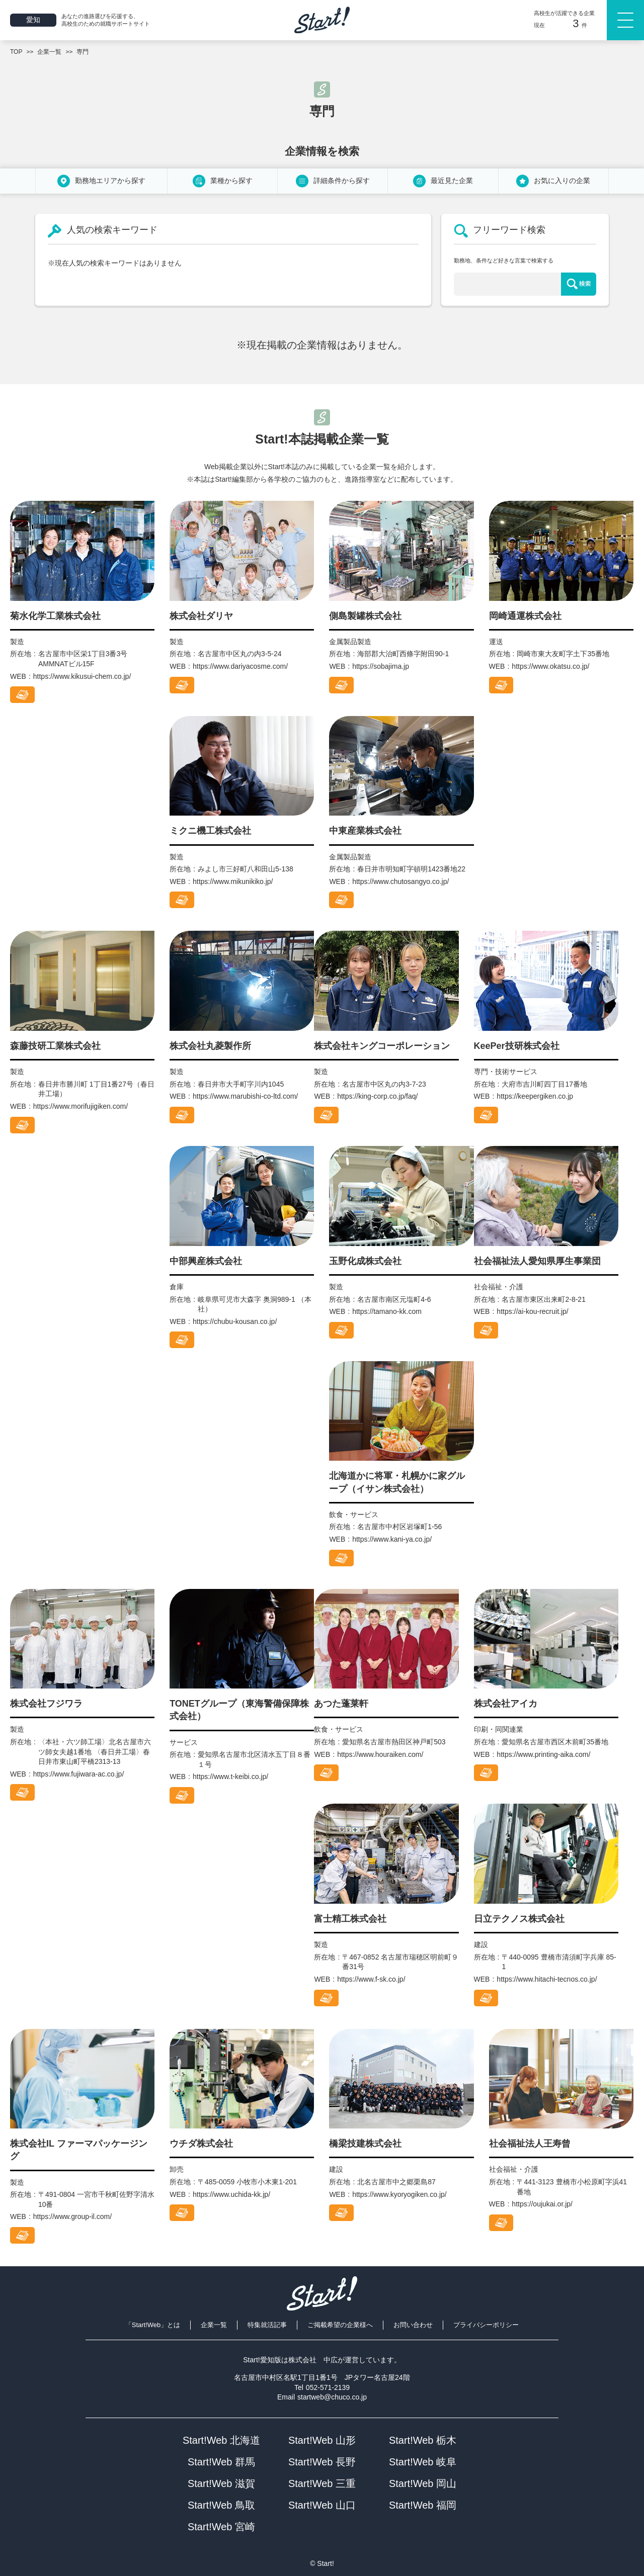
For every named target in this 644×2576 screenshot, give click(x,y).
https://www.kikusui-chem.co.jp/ (82, 676)
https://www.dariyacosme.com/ (240, 666)
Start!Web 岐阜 (422, 2461)
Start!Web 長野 (322, 2461)
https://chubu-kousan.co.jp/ (235, 1321)
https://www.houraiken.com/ (380, 1754)
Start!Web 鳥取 (221, 2505)
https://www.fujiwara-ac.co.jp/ (78, 1774)
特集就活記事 (267, 2325)
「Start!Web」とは (153, 2325)
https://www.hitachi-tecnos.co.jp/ (547, 1979)
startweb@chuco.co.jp (332, 2397)
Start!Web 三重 (322, 2483)
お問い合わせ (413, 2325)
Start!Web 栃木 (422, 2440)
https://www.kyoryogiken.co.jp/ (399, 2194)
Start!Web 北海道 (221, 2440)
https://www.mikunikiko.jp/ (233, 881)
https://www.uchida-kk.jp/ (231, 2194)
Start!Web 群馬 (221, 2461)
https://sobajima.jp (380, 666)
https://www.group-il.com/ (72, 2216)
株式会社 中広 (313, 2360)
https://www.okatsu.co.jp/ (550, 666)
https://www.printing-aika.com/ (543, 1754)
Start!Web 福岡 (422, 2505)
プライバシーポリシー (486, 2325)
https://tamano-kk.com (387, 1311)
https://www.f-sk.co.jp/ (371, 1979)
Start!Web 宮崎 (221, 2526)
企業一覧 (214, 2325)
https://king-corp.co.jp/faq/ (377, 1096)
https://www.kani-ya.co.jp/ (392, 1539)
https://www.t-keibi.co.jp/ (230, 1776)
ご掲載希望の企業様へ (340, 2325)
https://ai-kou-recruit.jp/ (532, 1311)
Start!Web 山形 (322, 2440)
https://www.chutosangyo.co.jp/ (400, 881)
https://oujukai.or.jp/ (542, 2204)
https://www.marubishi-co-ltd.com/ (245, 1096)
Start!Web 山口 (322, 2505)
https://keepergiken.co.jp (535, 1096)
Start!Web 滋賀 (221, 2483)
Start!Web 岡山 (422, 2483)
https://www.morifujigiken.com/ (80, 1106)
